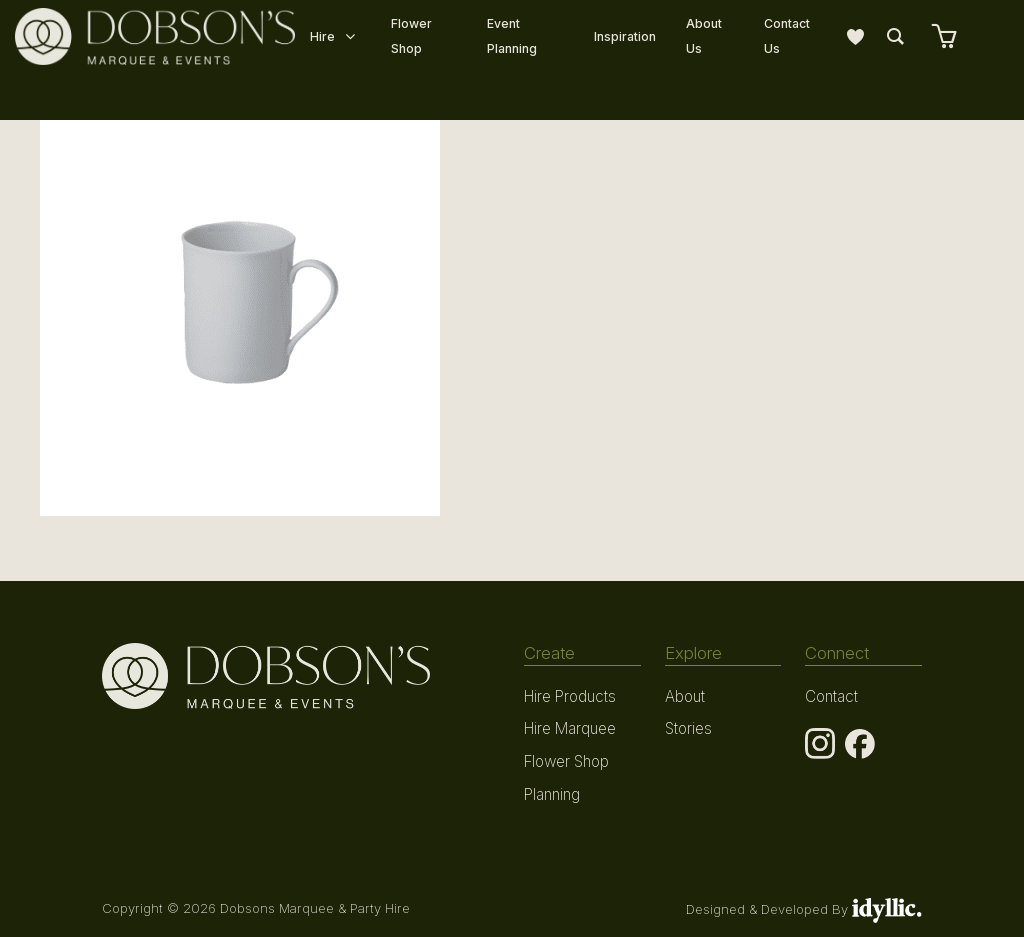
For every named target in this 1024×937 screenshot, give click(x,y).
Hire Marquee (569, 726)
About (684, 695)
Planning (552, 789)
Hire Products (569, 695)
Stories (688, 726)
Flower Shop (566, 757)
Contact (830, 695)
